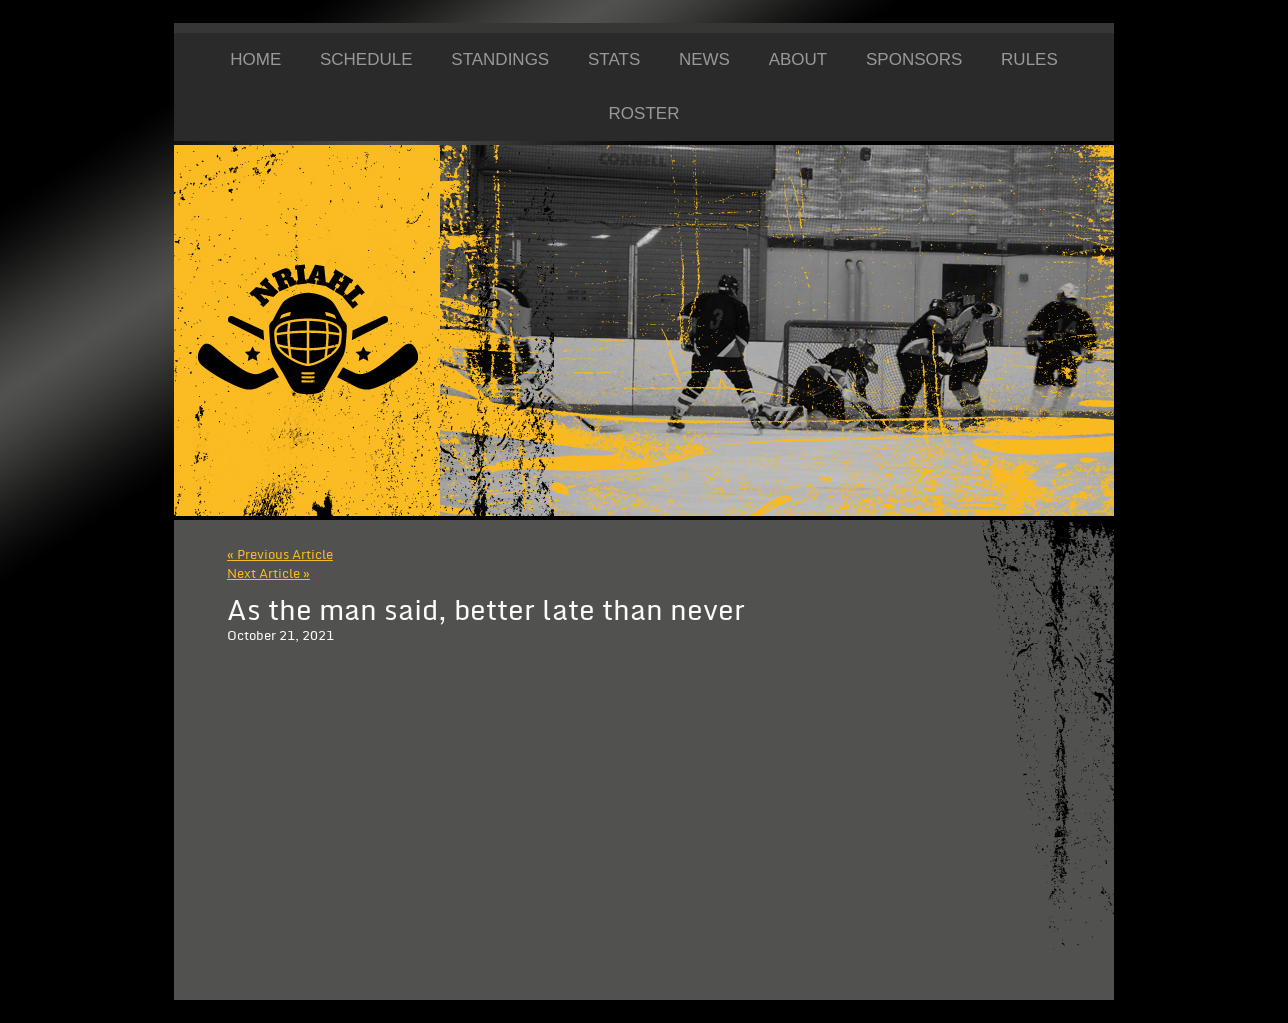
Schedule (366, 59)
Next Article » (268, 574)
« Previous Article (280, 555)
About (798, 59)
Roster (644, 113)
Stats (614, 59)
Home (255, 59)
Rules (1029, 59)
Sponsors (914, 59)
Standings (500, 59)
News (704, 59)
